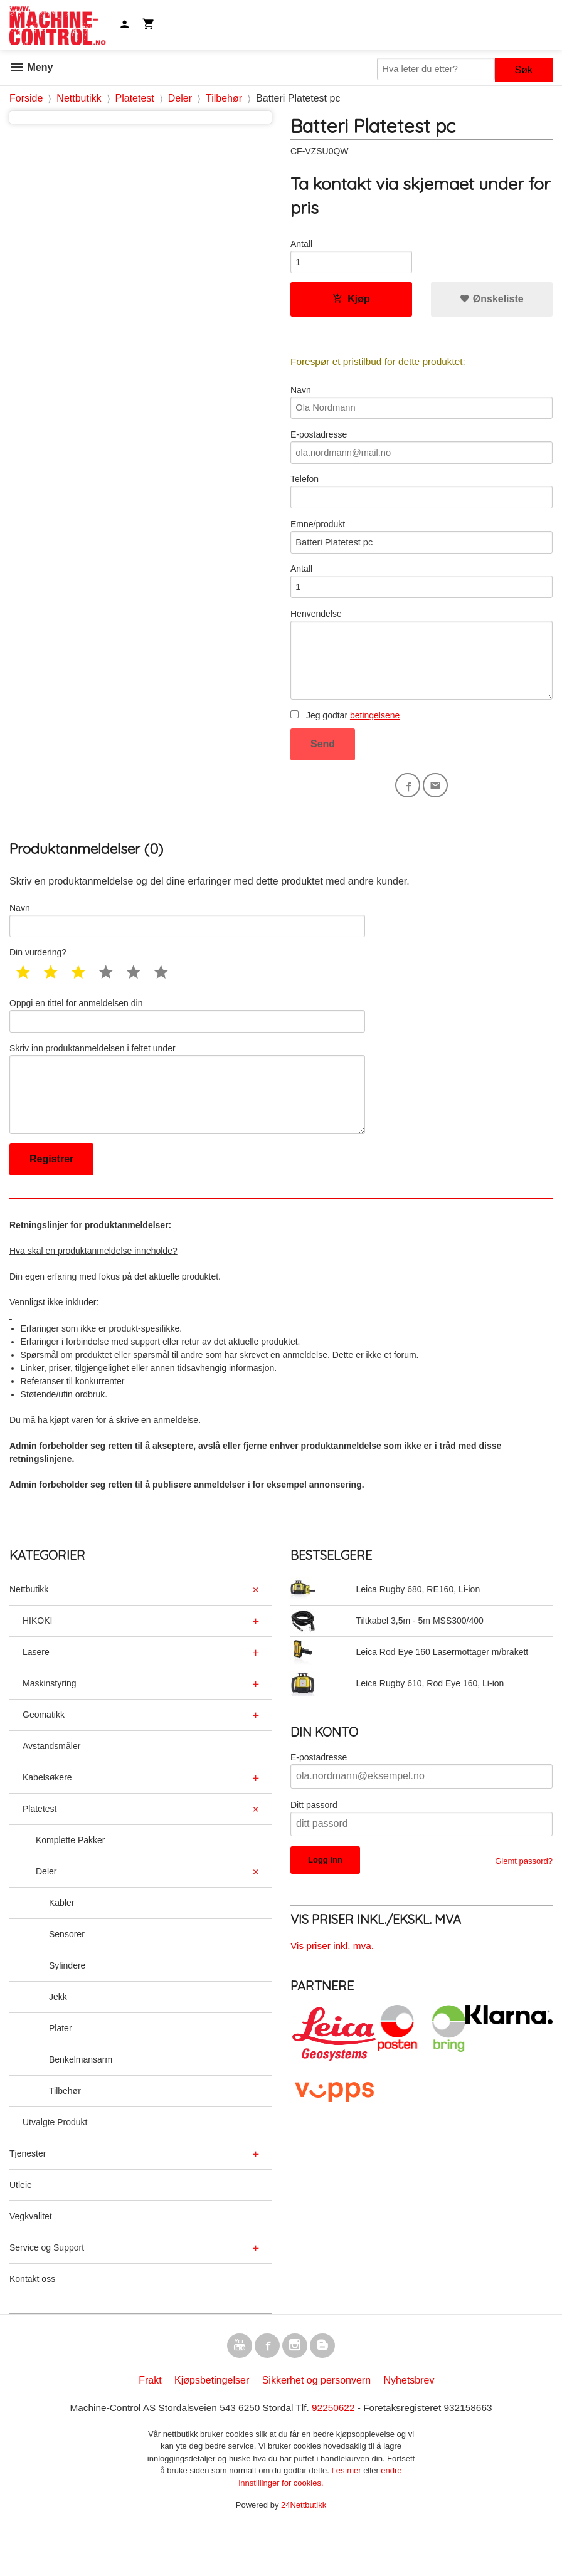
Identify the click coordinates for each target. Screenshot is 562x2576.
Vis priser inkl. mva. (333, 1988)
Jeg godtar (345, 742)
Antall (301, 244)
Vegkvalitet (30, 2259)
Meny (31, 67)
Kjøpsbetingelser (211, 2426)
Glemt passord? (524, 1903)
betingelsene (375, 742)
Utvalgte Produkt (55, 2165)
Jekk (58, 2039)
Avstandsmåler (51, 1789)
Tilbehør (65, 2133)
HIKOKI (37, 1663)
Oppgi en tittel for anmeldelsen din (187, 1048)
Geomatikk (44, 1757)
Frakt (150, 2426)
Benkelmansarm (80, 2102)
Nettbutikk (28, 1632)
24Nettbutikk (303, 2551)
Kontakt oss (32, 2321)
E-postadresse (421, 454)
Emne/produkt (421, 550)
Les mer (348, 2516)
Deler (46, 1914)
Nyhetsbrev (409, 2426)
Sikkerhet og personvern (316, 2426)
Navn (421, 407)
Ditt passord (313, 1848)
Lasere (36, 1695)
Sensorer (67, 1977)
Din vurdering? (37, 984)
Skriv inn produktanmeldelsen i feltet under (187, 1127)
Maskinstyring (50, 1726)
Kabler (61, 1945)
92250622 (335, 2453)
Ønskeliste (491, 302)
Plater (60, 2071)
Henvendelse (421, 676)
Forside (26, 98)
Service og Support (46, 2290)
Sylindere (67, 2008)
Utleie (20, 2227)
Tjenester (27, 2196)
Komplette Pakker (70, 1883)
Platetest (39, 1851)
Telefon (421, 502)
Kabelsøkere (47, 1820)
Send (322, 770)
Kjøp (351, 302)
